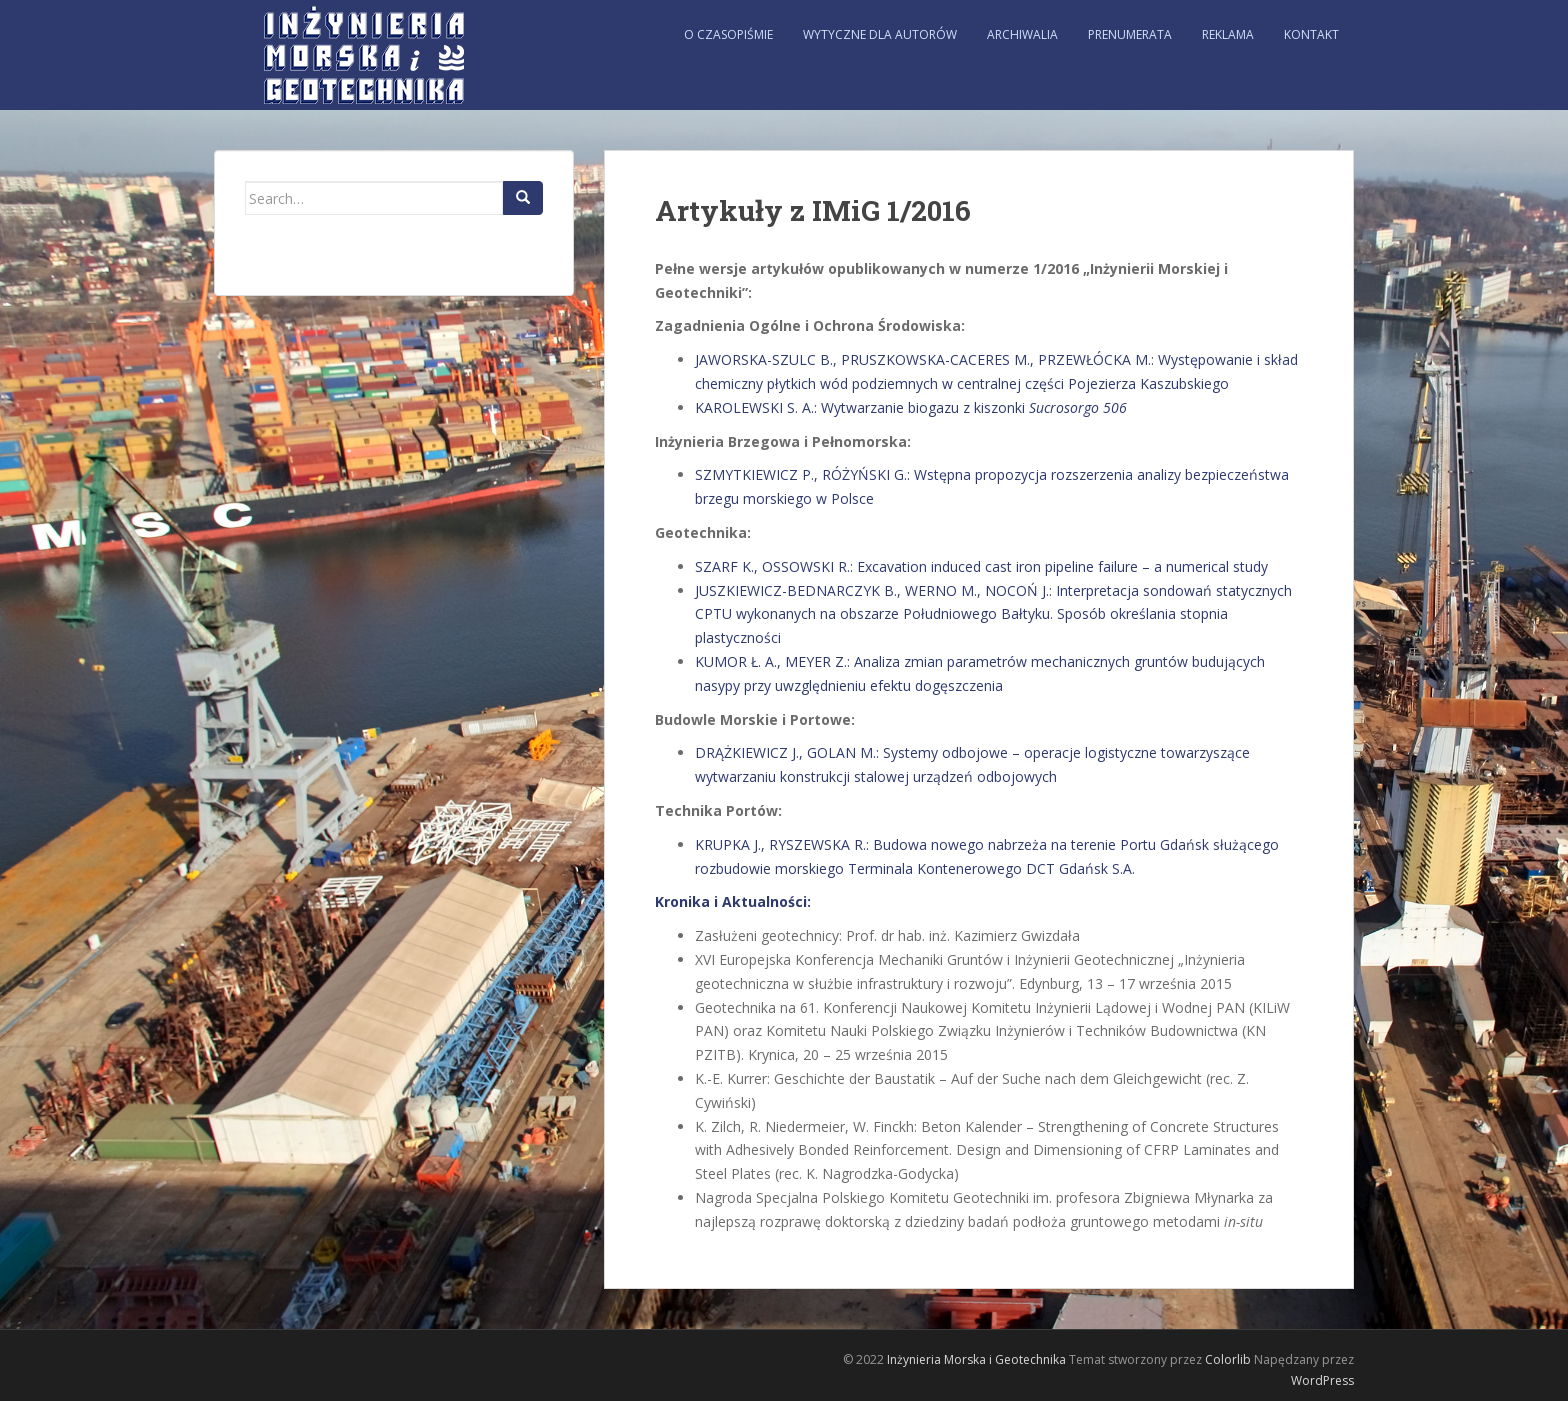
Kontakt (1311, 34)
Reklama (1228, 34)
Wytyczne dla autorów (880, 34)
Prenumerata (1130, 34)
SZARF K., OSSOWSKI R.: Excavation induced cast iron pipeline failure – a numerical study (981, 566)
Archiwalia (1022, 34)
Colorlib (1228, 1359)
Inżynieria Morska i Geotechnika (976, 1359)
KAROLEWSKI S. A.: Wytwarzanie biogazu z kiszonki (911, 407)
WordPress (1322, 1380)
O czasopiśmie (728, 34)
